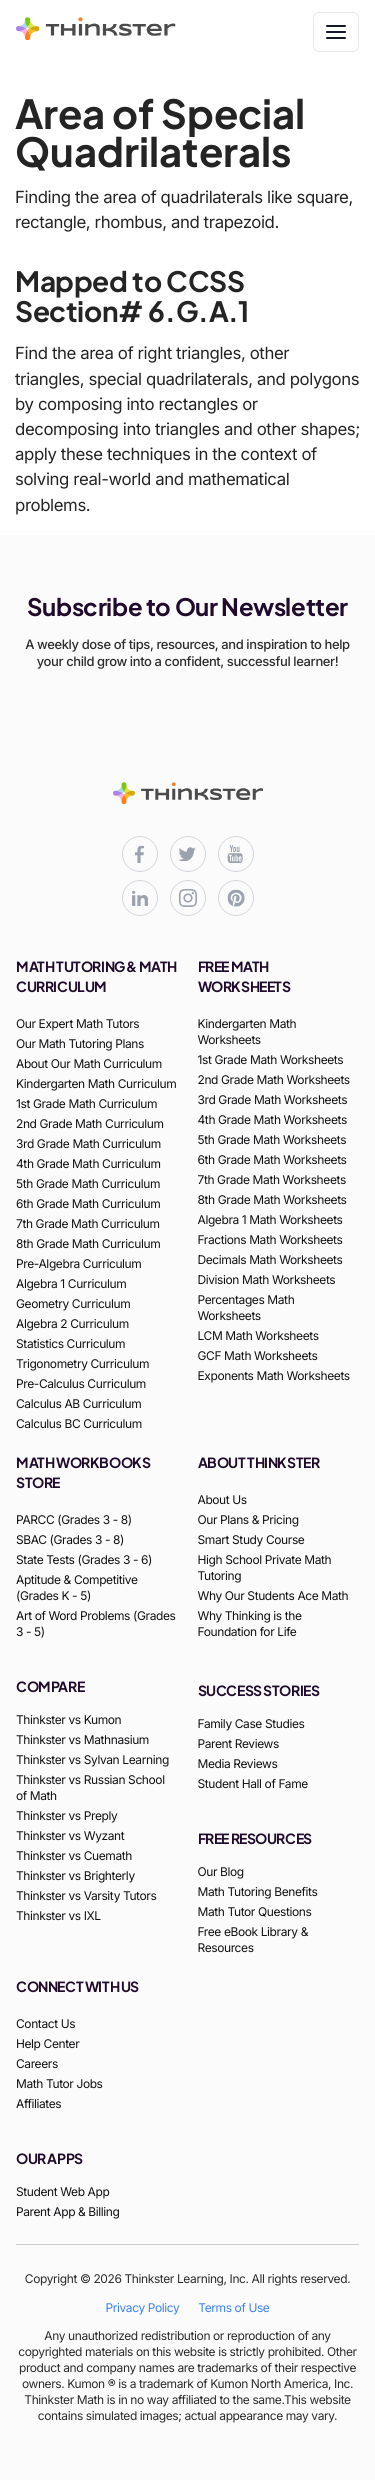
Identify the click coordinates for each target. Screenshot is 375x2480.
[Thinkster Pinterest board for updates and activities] (236, 898)
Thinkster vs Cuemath (74, 1855)
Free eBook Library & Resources (253, 1939)
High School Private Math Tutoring (265, 1567)
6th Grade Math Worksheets (272, 1159)
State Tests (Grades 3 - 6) (84, 1559)
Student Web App (62, 2191)
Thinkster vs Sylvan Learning (92, 1759)
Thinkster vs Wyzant (70, 1835)
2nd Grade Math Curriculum (90, 1123)
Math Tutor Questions (255, 1911)
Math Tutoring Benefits (258, 1891)
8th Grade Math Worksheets (272, 1199)
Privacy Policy (143, 2307)
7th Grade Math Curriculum (88, 1223)
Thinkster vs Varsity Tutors (86, 1895)
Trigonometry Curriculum (82, 1363)
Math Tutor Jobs (59, 2083)
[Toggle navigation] (336, 32)
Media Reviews (238, 1763)
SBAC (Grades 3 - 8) (70, 1539)
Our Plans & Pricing (248, 1519)
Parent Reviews (238, 1743)
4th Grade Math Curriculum (88, 1163)
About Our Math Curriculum (89, 1063)
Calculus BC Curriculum (79, 1423)
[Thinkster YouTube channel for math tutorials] (236, 854)
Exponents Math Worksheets (274, 1375)
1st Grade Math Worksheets (271, 1059)
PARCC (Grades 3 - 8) (74, 1519)
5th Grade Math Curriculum (88, 1183)
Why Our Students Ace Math (273, 1595)
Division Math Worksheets (267, 1279)
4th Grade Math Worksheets (272, 1119)
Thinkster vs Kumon (68, 1719)
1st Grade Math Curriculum (86, 1103)
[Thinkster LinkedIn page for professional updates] (140, 898)
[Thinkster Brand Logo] (96, 34)
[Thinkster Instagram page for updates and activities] (188, 898)
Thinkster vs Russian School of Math (90, 1787)
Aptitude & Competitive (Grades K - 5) (77, 1587)
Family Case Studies (251, 1723)
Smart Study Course (251, 1539)
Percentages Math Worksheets (246, 1307)
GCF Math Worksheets (258, 1355)
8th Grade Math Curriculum (88, 1243)
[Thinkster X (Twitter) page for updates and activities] (188, 854)
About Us (222, 1499)
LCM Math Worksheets (258, 1335)
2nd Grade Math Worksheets (274, 1079)
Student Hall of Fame (253, 1783)
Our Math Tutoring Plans (80, 1043)
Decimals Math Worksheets (270, 1259)
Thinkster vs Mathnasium (82, 1739)
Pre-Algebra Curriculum (78, 1263)
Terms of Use (233, 2307)
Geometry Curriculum (73, 1303)
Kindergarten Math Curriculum (96, 1083)
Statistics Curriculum (70, 1343)
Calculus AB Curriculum (78, 1403)
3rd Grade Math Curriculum (88, 1143)
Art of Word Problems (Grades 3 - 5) (95, 1623)
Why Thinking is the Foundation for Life (250, 1623)
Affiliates (38, 2103)
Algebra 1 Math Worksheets (270, 1219)
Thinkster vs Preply (66, 1815)
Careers (37, 2063)
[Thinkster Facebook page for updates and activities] (140, 854)
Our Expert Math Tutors (77, 1023)
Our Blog (221, 1871)
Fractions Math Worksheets (270, 1239)
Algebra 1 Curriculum (71, 1283)
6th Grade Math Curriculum (88, 1203)
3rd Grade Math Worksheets (273, 1099)
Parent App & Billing (68, 2211)
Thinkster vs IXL (58, 1915)
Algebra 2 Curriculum (72, 1323)
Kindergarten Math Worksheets (247, 1031)
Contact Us (45, 2023)
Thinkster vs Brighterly (75, 1875)
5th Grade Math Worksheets (272, 1139)
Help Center (47, 2043)
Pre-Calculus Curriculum (81, 1383)
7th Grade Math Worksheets (272, 1179)
